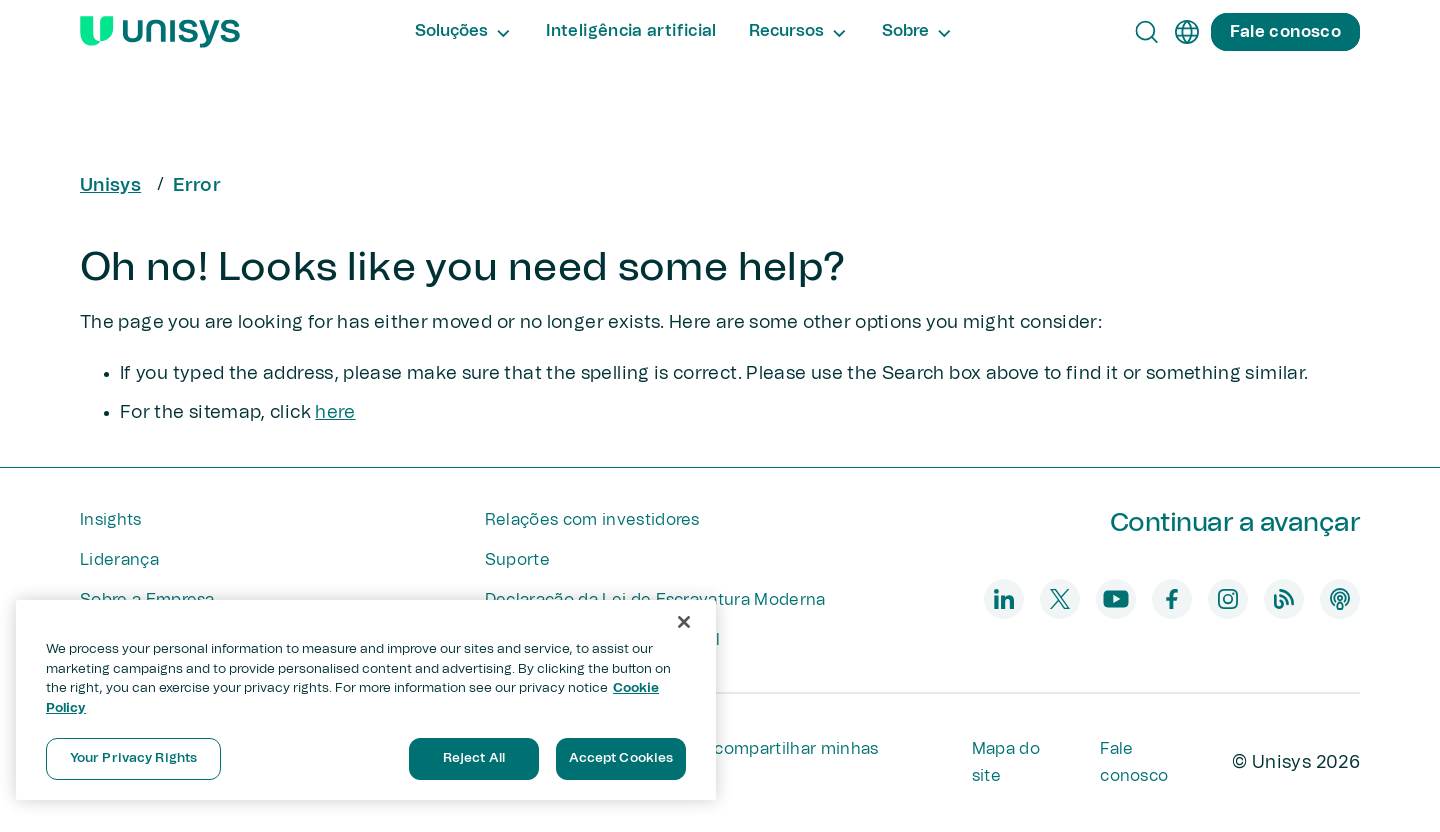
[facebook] (1172, 599)
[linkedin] (1004, 599)
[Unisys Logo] (160, 32)
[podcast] (1340, 599)
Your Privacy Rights (133, 758)
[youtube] (1116, 599)
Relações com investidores (592, 520)
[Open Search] (1147, 32)
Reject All (474, 758)
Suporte (517, 560)
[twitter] (1060, 599)
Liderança (119, 560)
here (335, 413)
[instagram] (1228, 599)
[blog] (1284, 599)
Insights (111, 520)
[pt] (1187, 32)
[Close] (684, 622)
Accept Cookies (621, 758)
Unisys (110, 186)
